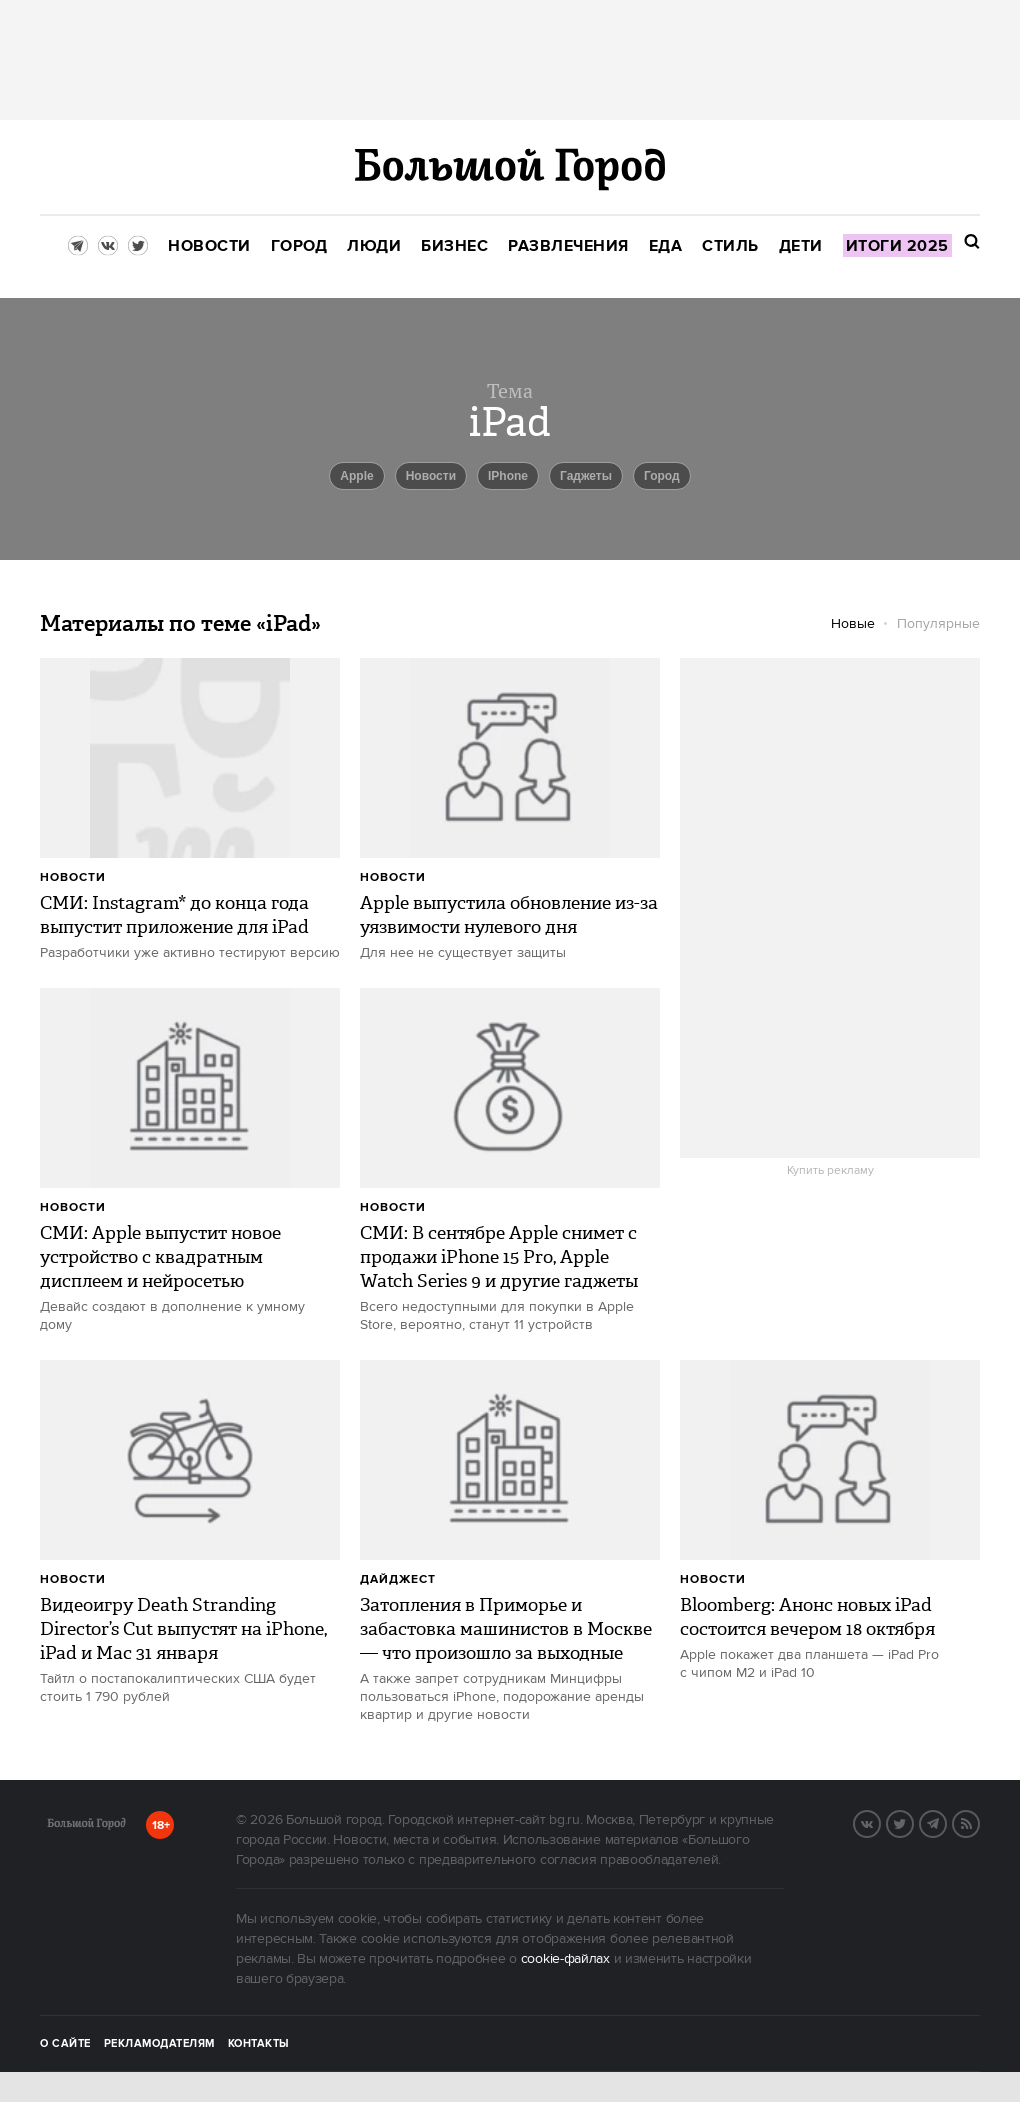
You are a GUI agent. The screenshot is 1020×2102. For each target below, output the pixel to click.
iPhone (508, 476)
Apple (356, 476)
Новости (73, 877)
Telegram (946, 1822)
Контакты (259, 2044)
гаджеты (586, 476)
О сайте (65, 2044)
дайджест (398, 1579)
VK (880, 1822)
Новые (853, 624)
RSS (979, 1822)
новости (431, 476)
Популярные (938, 624)
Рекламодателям (159, 2044)
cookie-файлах (565, 1959)
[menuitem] (209, 246)
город (662, 476)
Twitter (913, 1822)
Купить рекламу (830, 1171)
